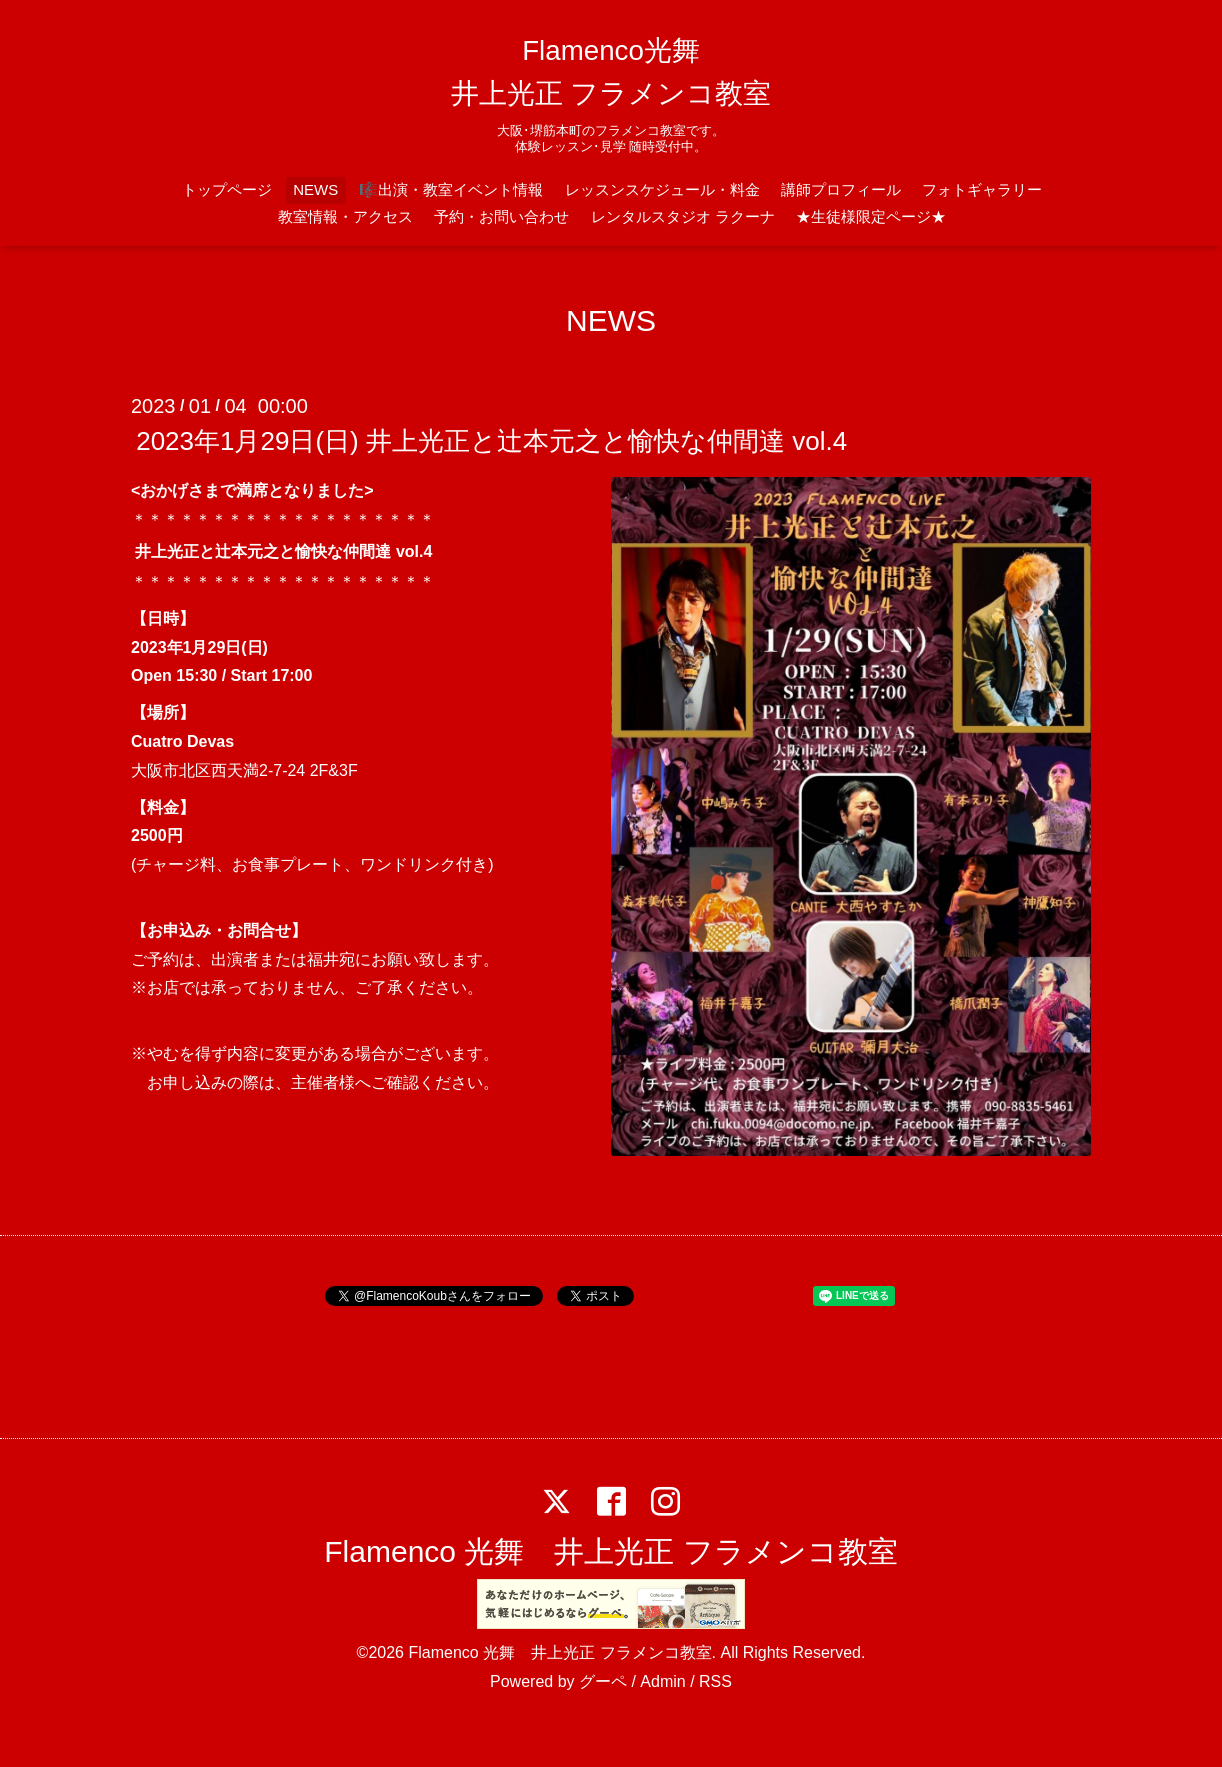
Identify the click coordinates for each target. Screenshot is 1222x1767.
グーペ (603, 1681)
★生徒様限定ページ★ (871, 216)
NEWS (315, 189)
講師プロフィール (841, 189)
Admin (662, 1681)
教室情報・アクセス (345, 216)
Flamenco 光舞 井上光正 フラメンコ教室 (610, 1551)
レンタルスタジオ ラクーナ (683, 216)
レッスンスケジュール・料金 (662, 189)
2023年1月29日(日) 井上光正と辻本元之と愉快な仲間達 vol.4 (491, 441)
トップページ (227, 189)
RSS (715, 1681)
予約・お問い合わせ (501, 216)
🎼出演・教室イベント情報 (451, 189)
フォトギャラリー (982, 189)
